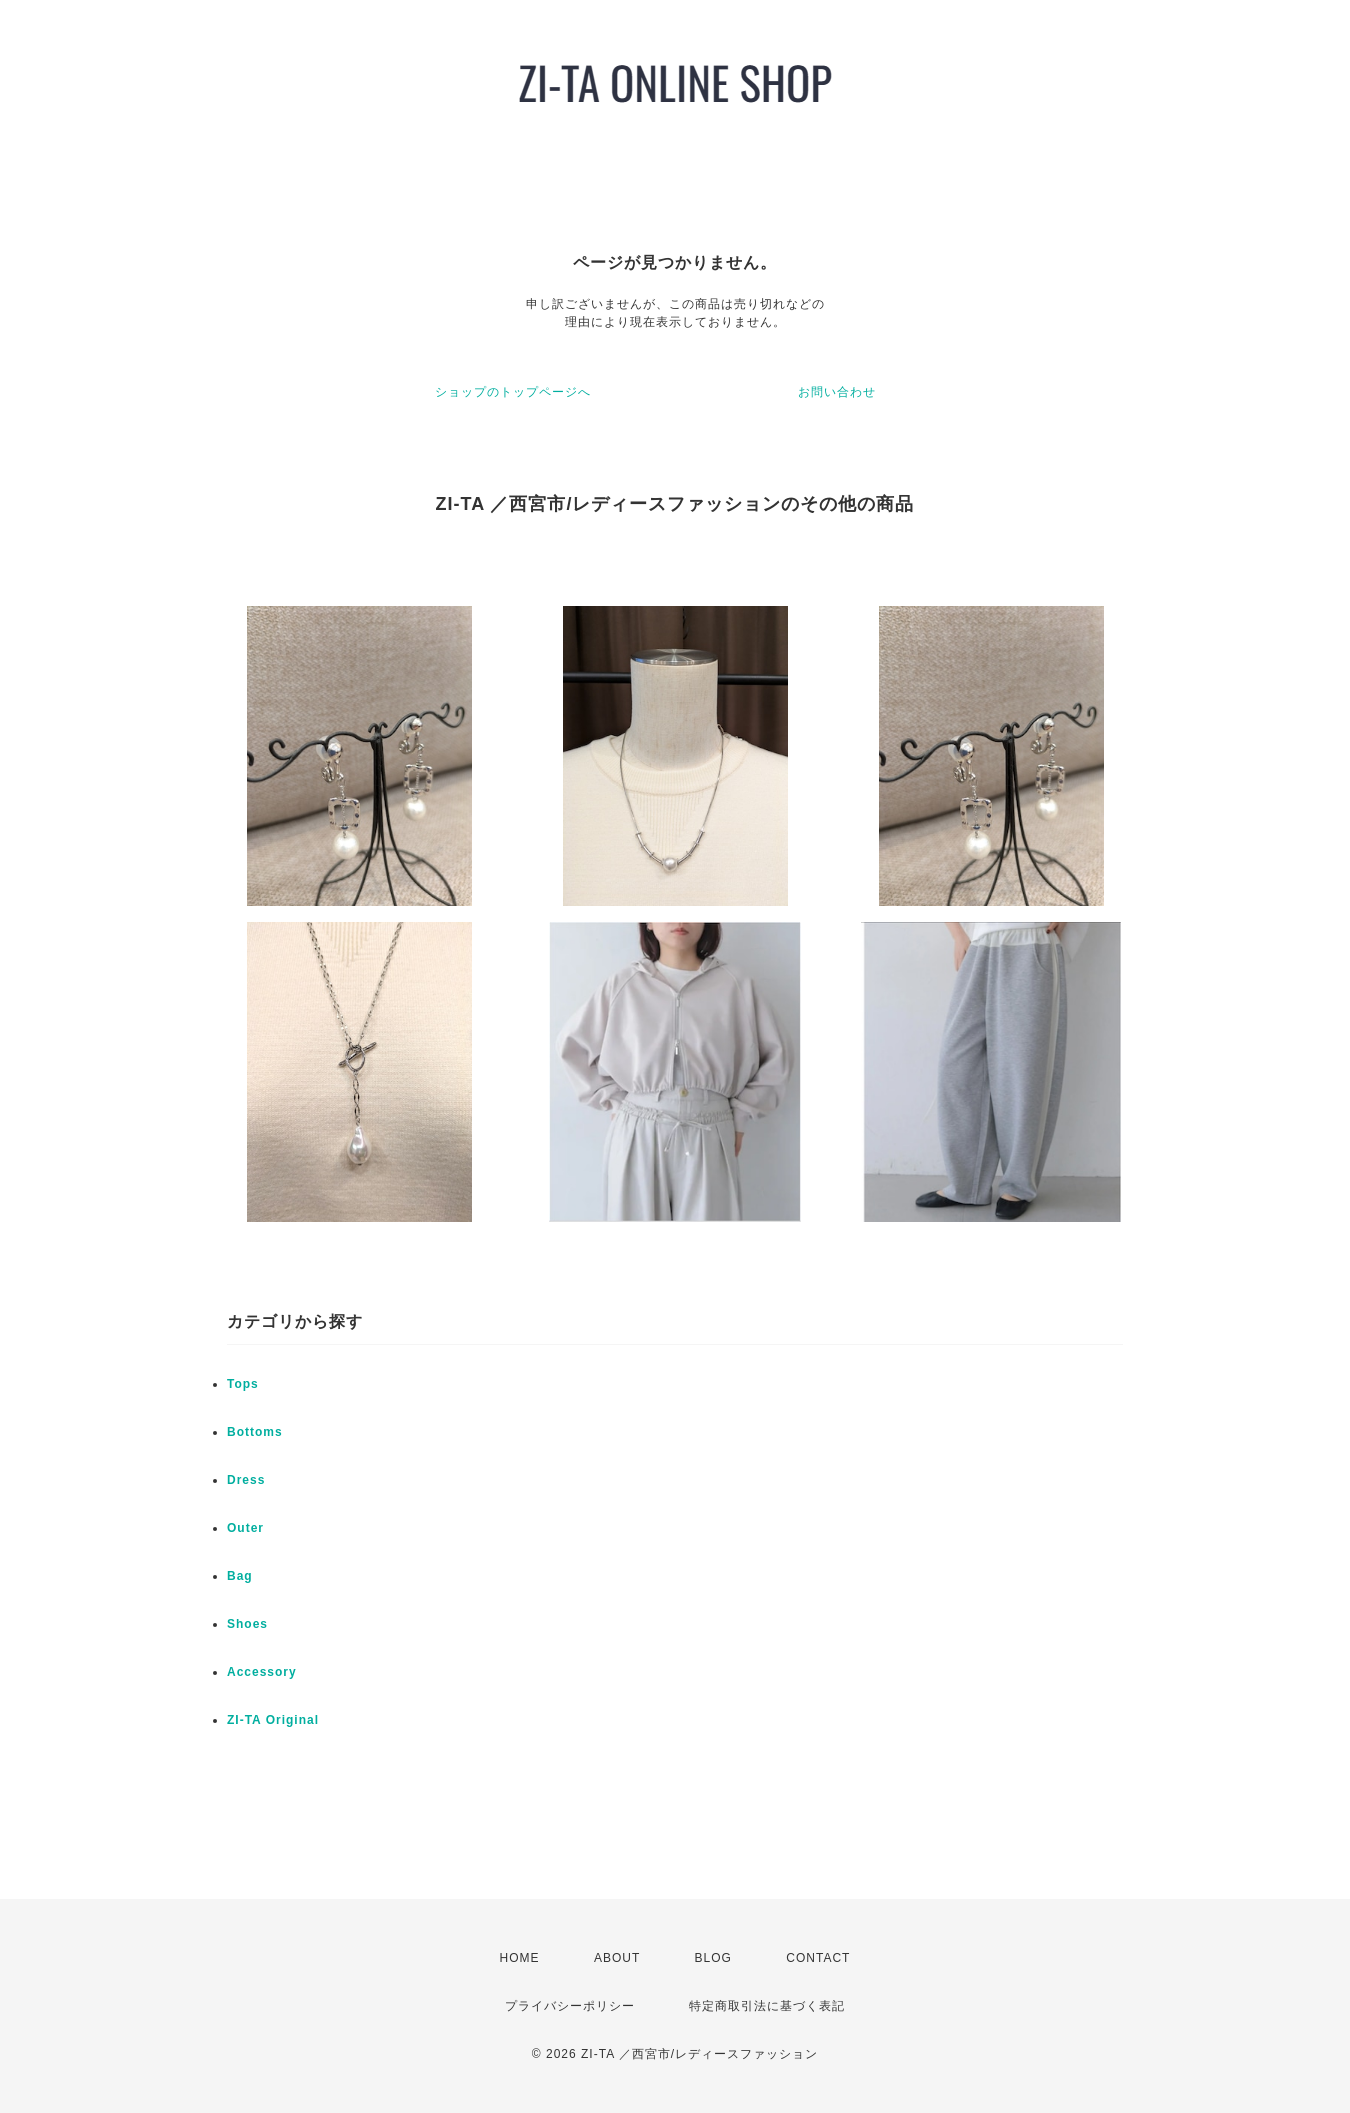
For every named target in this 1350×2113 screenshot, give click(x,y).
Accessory (262, 1672)
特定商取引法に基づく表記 (767, 2006)
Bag (240, 1576)
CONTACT (818, 1958)
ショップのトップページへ (513, 392)
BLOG (713, 1958)
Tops (243, 1384)
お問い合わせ (837, 392)
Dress (246, 1480)
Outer (245, 1528)
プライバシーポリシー (570, 2006)
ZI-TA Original (273, 1720)
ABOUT (617, 1958)
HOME (520, 1958)
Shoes (247, 1624)
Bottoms (255, 1432)
